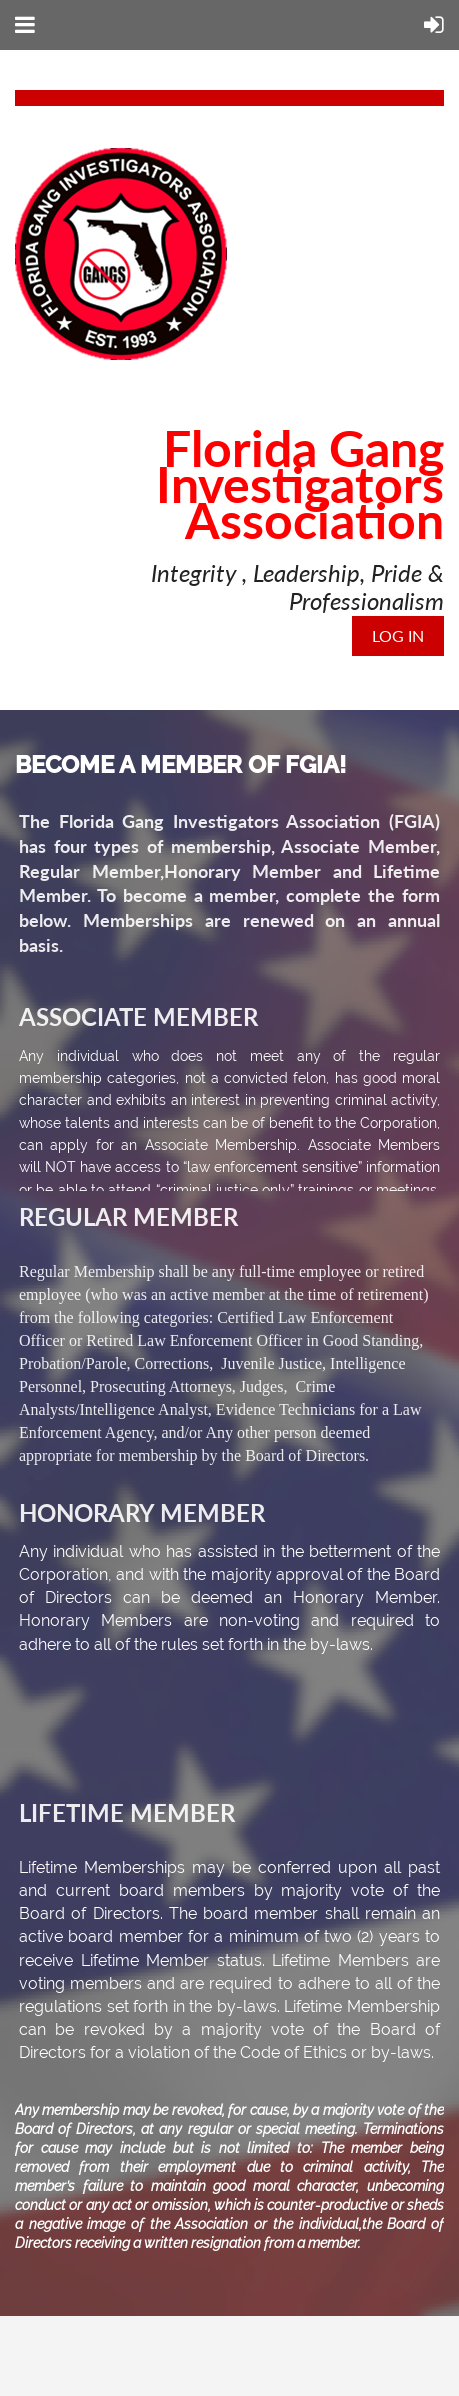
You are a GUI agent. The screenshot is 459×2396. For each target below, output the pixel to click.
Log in (398, 635)
